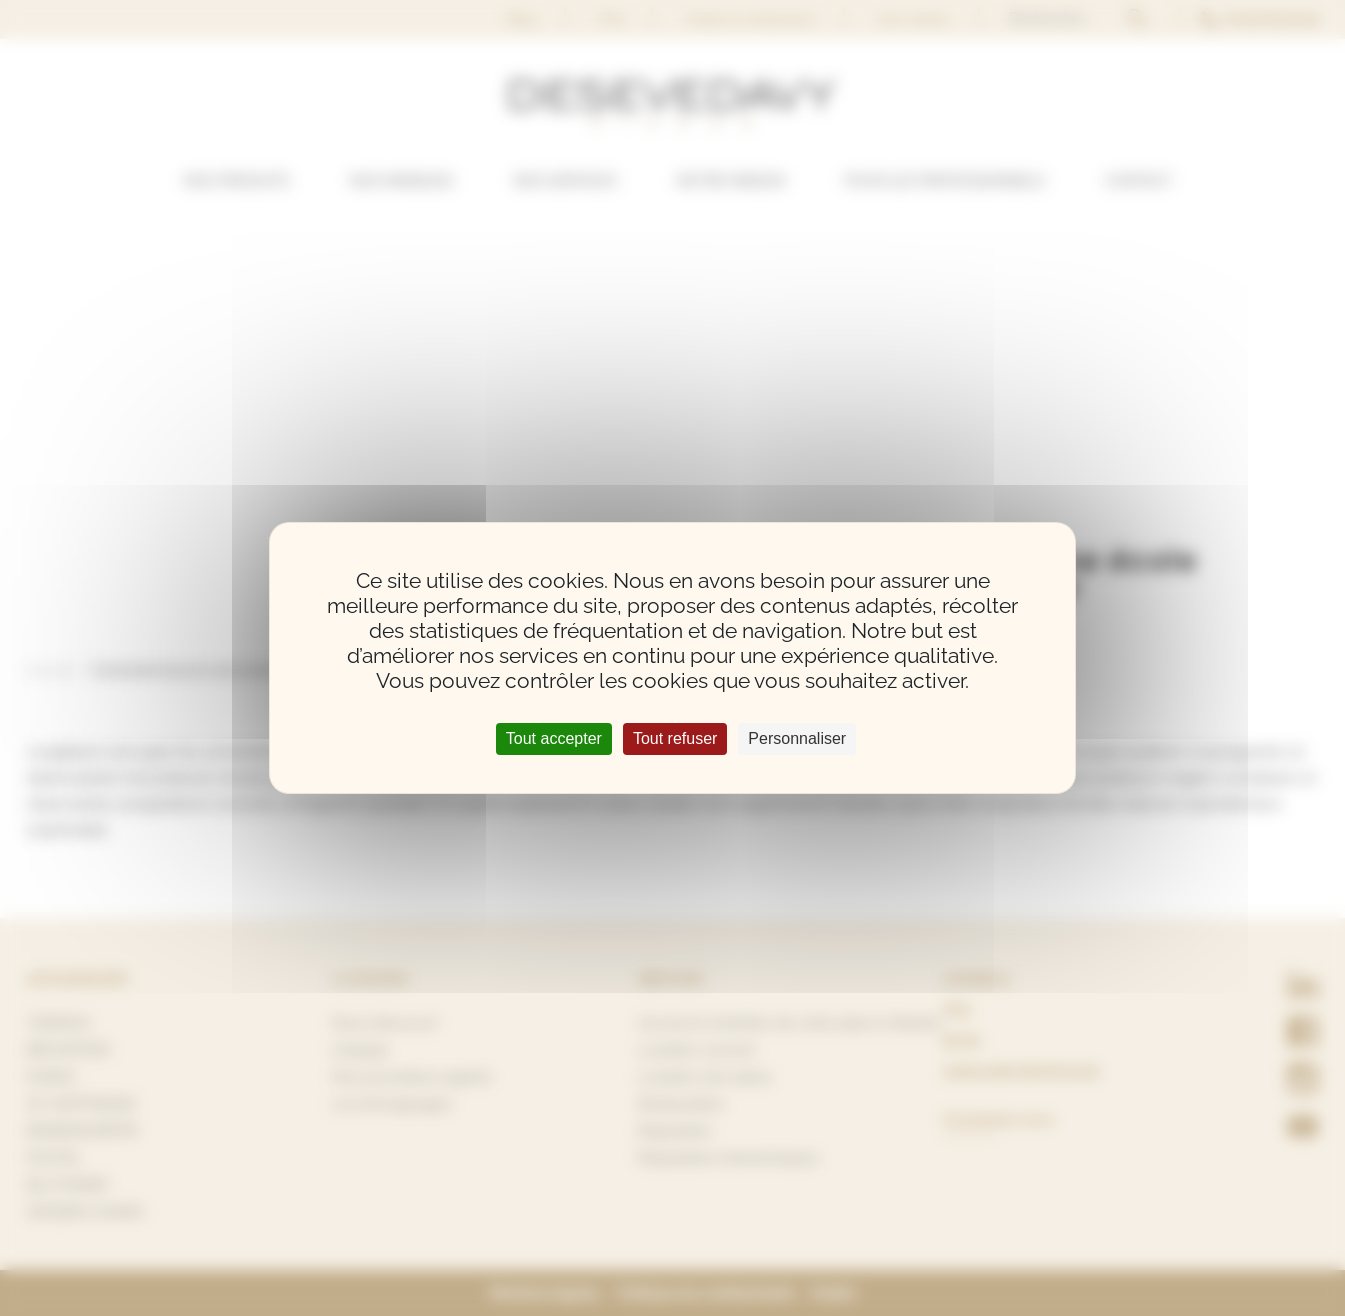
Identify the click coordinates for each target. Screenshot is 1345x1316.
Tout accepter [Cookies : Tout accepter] (554, 738)
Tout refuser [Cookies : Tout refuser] (675, 738)
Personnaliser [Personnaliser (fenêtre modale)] (797, 738)
